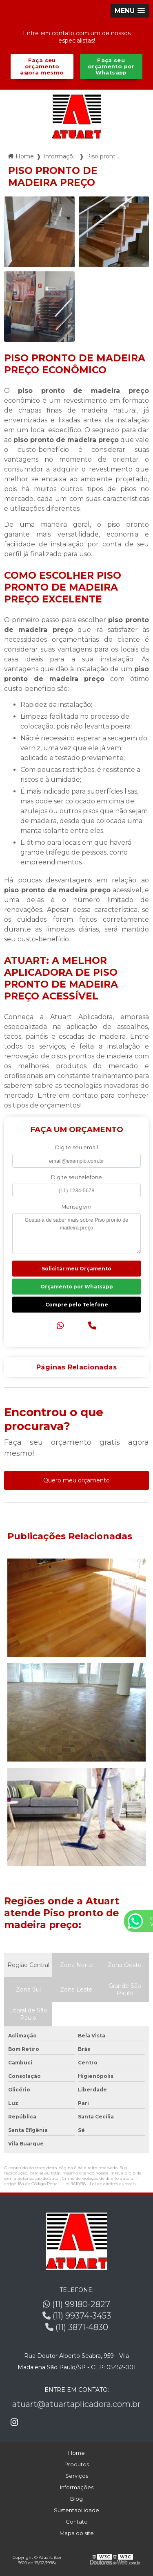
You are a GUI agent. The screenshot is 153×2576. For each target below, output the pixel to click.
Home (76, 2453)
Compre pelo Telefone (76, 1305)
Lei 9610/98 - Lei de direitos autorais (99, 2183)
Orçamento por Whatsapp (76, 1286)
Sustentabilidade (76, 2510)
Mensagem (76, 1207)
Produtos (76, 2464)
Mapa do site (77, 2533)
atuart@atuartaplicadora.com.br (76, 2404)
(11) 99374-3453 (76, 2316)
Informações (76, 2487)
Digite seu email (76, 1147)
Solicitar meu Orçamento (76, 1268)
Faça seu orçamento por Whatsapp (111, 66)
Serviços (76, 2475)
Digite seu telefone (76, 1177)
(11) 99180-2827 (76, 2304)
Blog (76, 2498)
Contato (77, 2521)
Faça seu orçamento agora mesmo (42, 66)
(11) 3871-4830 (76, 2327)
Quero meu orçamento (76, 1480)
